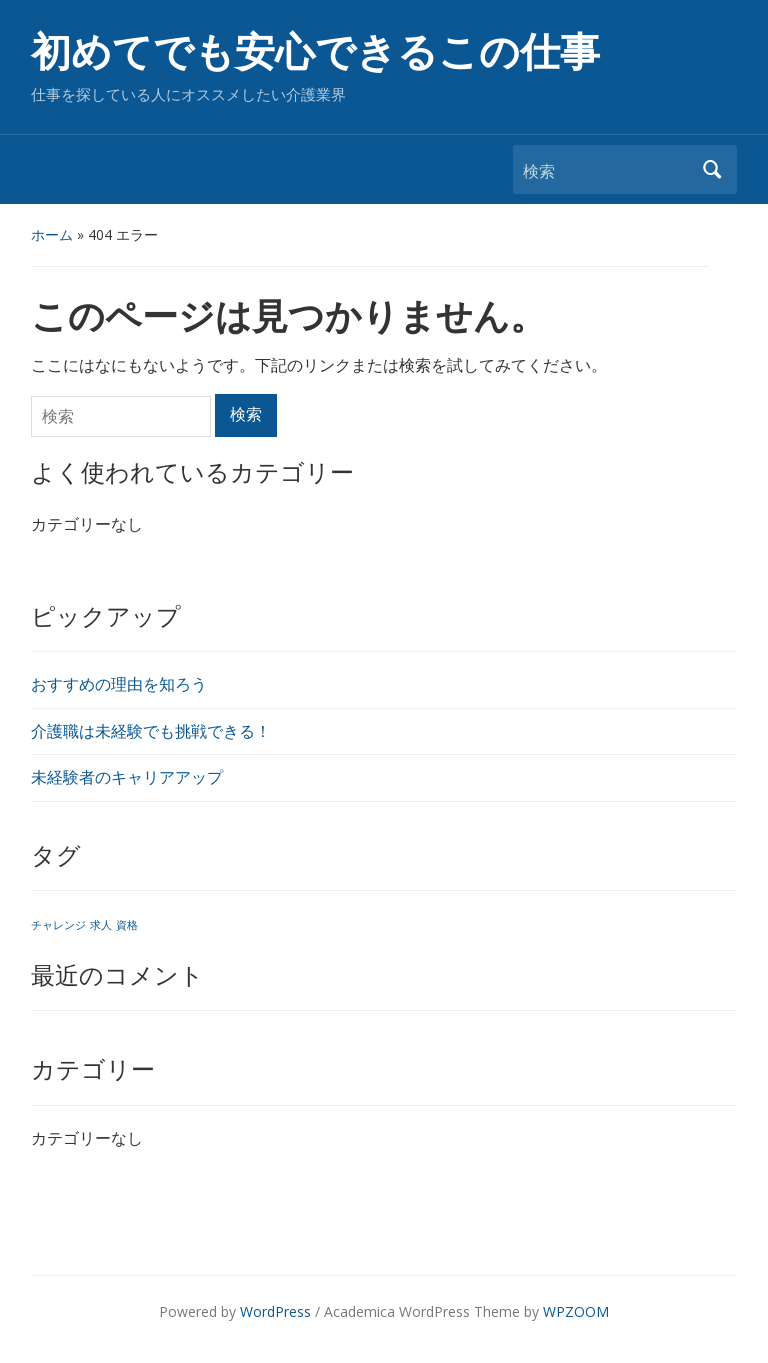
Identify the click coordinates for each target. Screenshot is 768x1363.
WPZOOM (576, 1311)
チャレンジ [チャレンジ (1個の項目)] (58, 925)
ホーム (52, 234)
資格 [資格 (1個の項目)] (127, 925)
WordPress (275, 1311)
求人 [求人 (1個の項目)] (101, 925)
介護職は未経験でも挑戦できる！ (151, 731)
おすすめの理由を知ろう (119, 684)
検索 (712, 169)
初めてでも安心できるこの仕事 (315, 52)
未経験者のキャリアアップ (127, 777)
